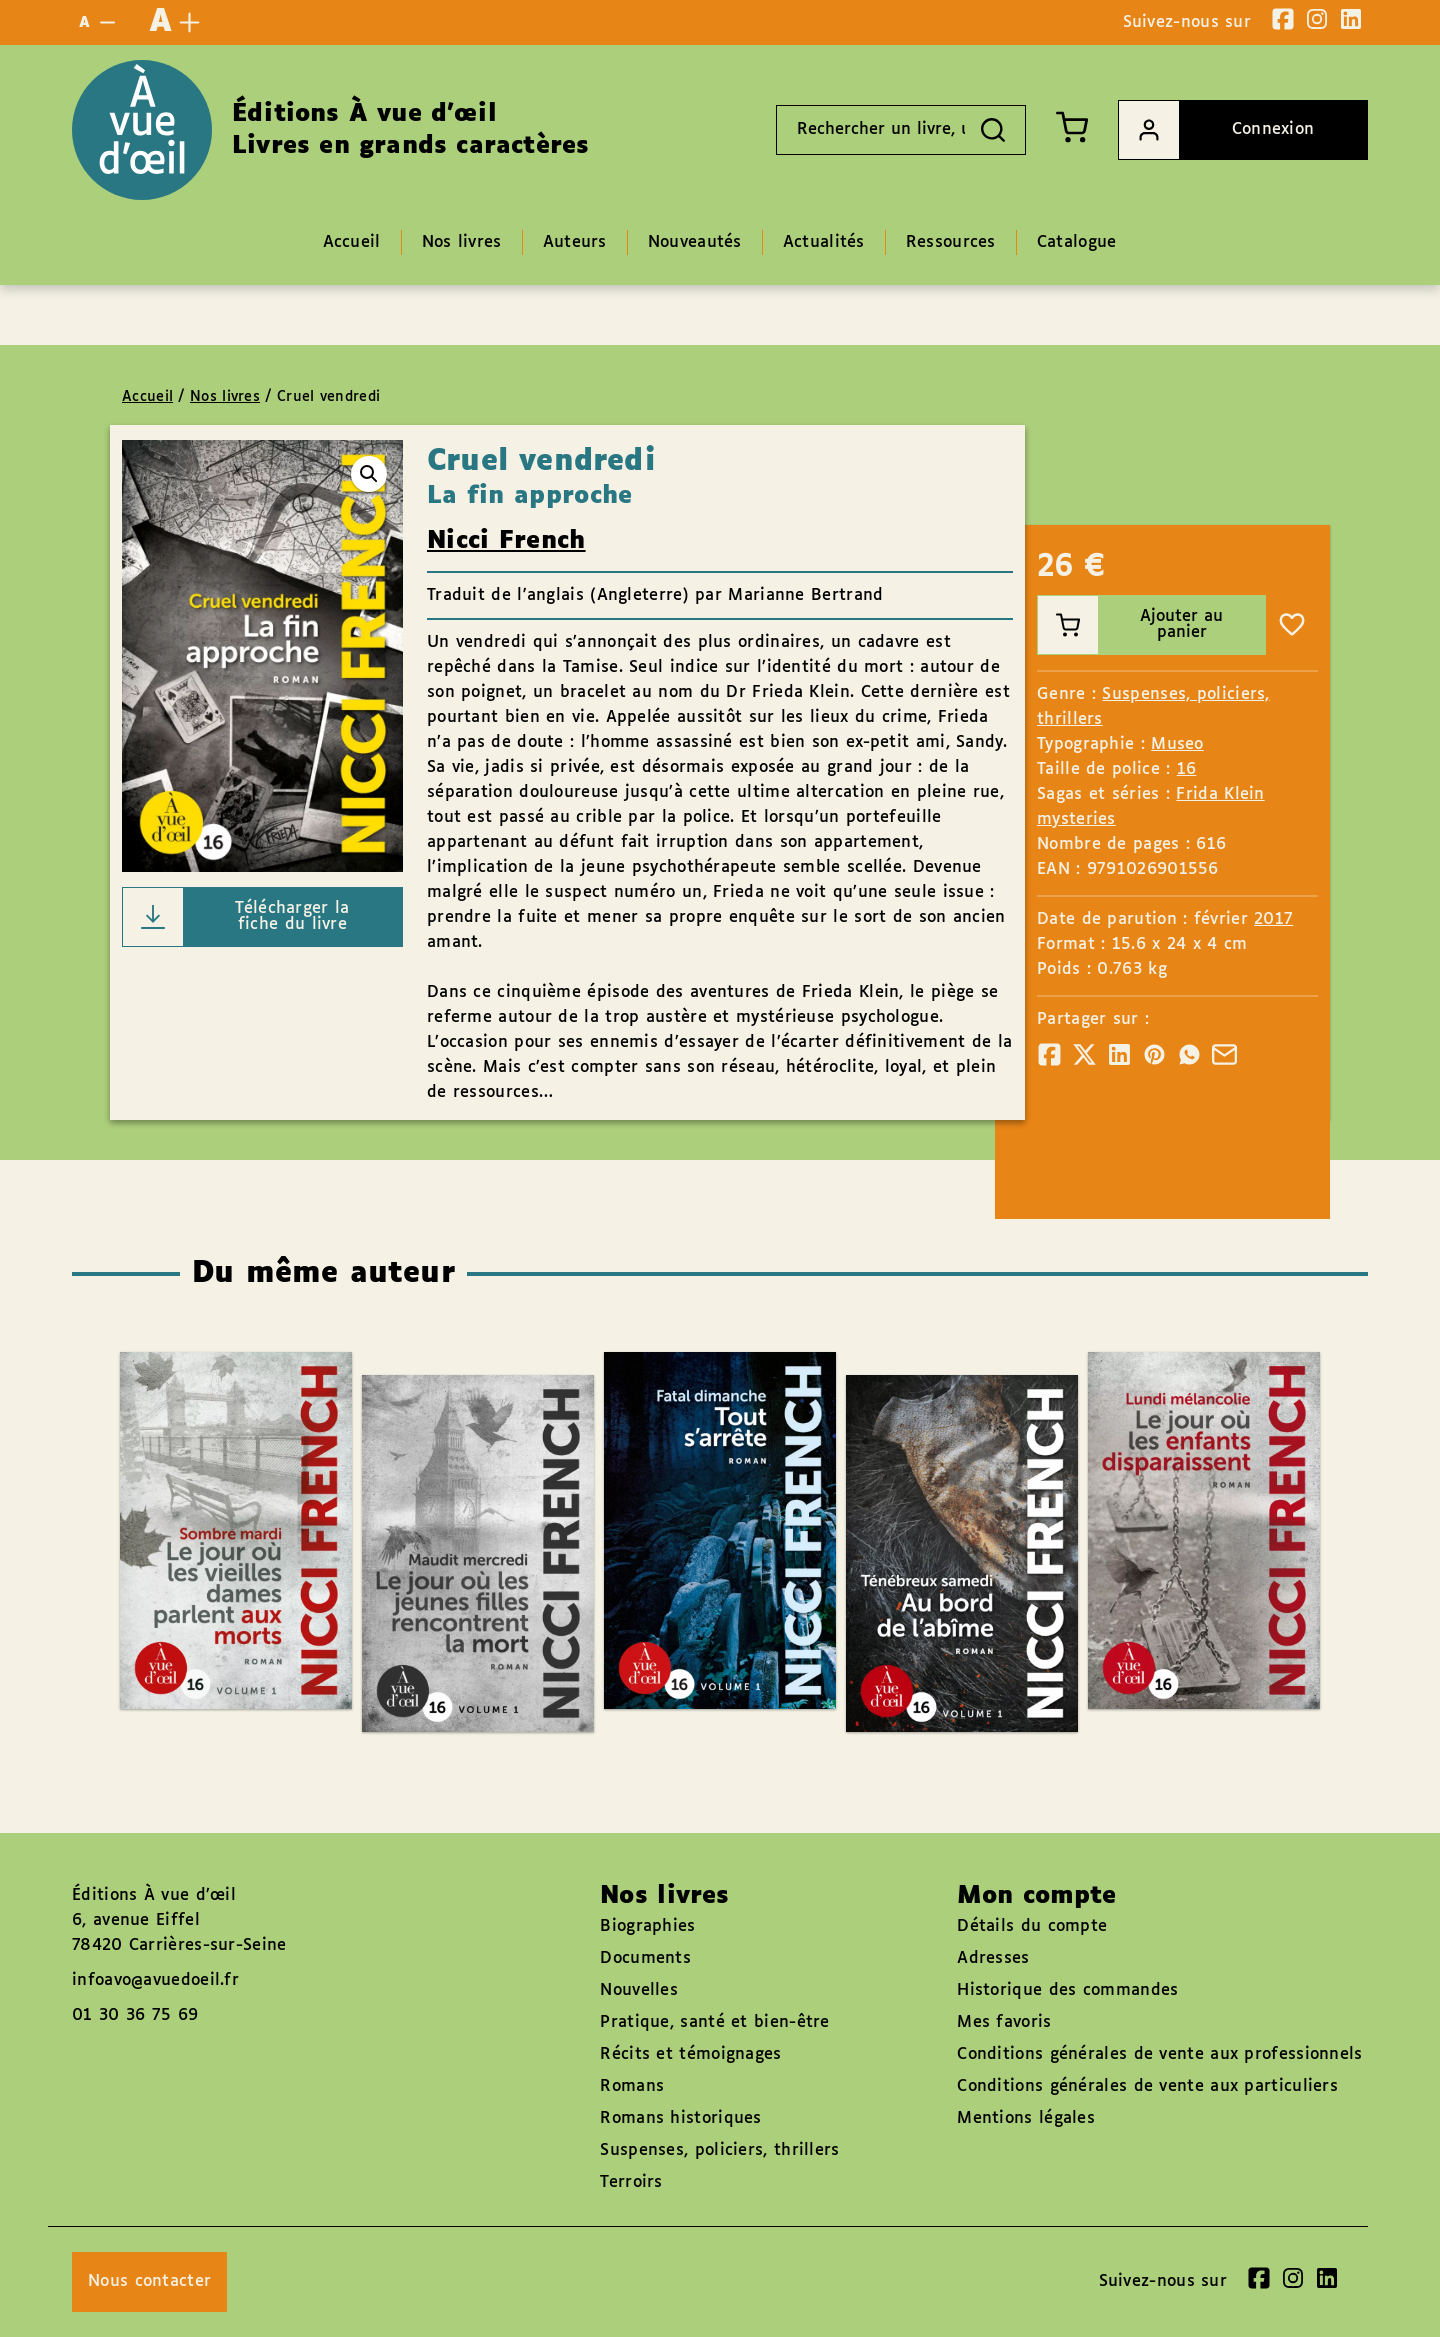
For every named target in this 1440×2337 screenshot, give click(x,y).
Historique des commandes (1067, 1990)
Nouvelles (639, 1990)
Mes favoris (1004, 2022)
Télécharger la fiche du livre (236, 917)
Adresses (993, 1958)
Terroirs (631, 2182)
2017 (1273, 919)
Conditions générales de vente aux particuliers (1147, 2086)
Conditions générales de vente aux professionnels (1159, 2054)
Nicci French (506, 541)
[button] (369, 474)
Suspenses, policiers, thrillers (719, 2150)
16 (1187, 769)
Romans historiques (680, 2118)
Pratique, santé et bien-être (714, 2022)
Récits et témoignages (690, 2054)
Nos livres (225, 397)
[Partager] (1049, 1054)
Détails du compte (1032, 1926)
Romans (632, 2086)
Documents (645, 1958)
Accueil (147, 397)
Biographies (647, 1926)
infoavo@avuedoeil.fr (155, 1980)
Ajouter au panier (1130, 625)
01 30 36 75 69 (135, 2015)
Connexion (1216, 130)
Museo (1177, 744)
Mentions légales (1026, 2118)
